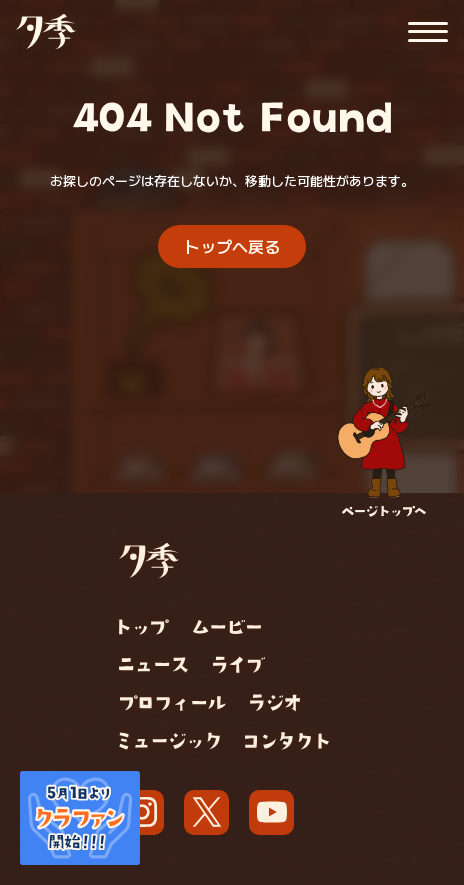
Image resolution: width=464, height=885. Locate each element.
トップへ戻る (232, 246)
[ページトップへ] (384, 442)
